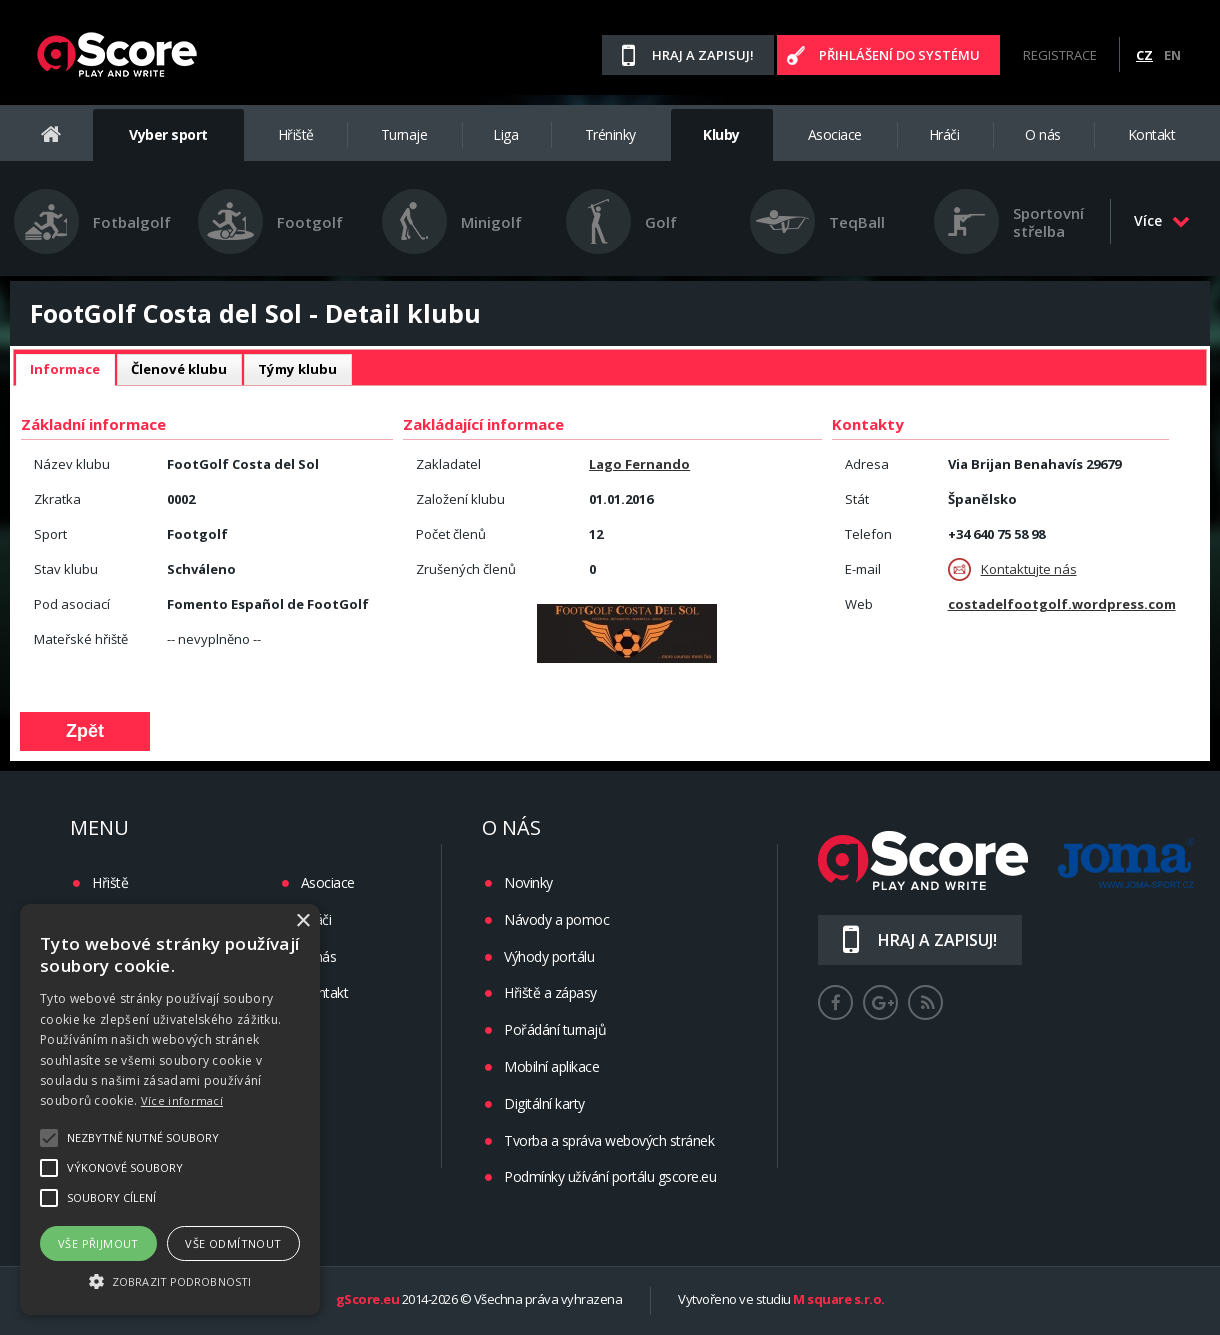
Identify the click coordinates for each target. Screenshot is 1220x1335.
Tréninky (610, 134)
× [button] (302, 921)
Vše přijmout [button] (98, 1243)
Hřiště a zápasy (550, 992)
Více (1162, 220)
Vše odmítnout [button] (233, 1243)
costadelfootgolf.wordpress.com (1062, 604)
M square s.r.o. (839, 1300)
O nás (1043, 134)
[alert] (170, 1109)
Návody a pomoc (556, 919)
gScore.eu (368, 1300)
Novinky (528, 882)
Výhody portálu (549, 956)
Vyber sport (168, 134)
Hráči (944, 134)
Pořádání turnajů (555, 1029)
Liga (505, 134)
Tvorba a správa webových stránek (609, 1140)
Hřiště (296, 134)
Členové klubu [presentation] (179, 369)
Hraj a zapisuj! (703, 55)
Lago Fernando (639, 464)
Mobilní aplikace (551, 1066)
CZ (1144, 55)
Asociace (835, 134)
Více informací (182, 1100)
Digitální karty (544, 1103)
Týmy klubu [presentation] (297, 369)
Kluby (721, 134)
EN (1172, 55)
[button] (170, 1280)
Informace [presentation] (65, 369)
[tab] (65, 370)
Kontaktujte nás (1012, 569)
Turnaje (404, 134)
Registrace (1060, 55)
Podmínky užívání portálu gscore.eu (610, 1176)
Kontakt (1152, 134)
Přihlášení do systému (899, 55)
